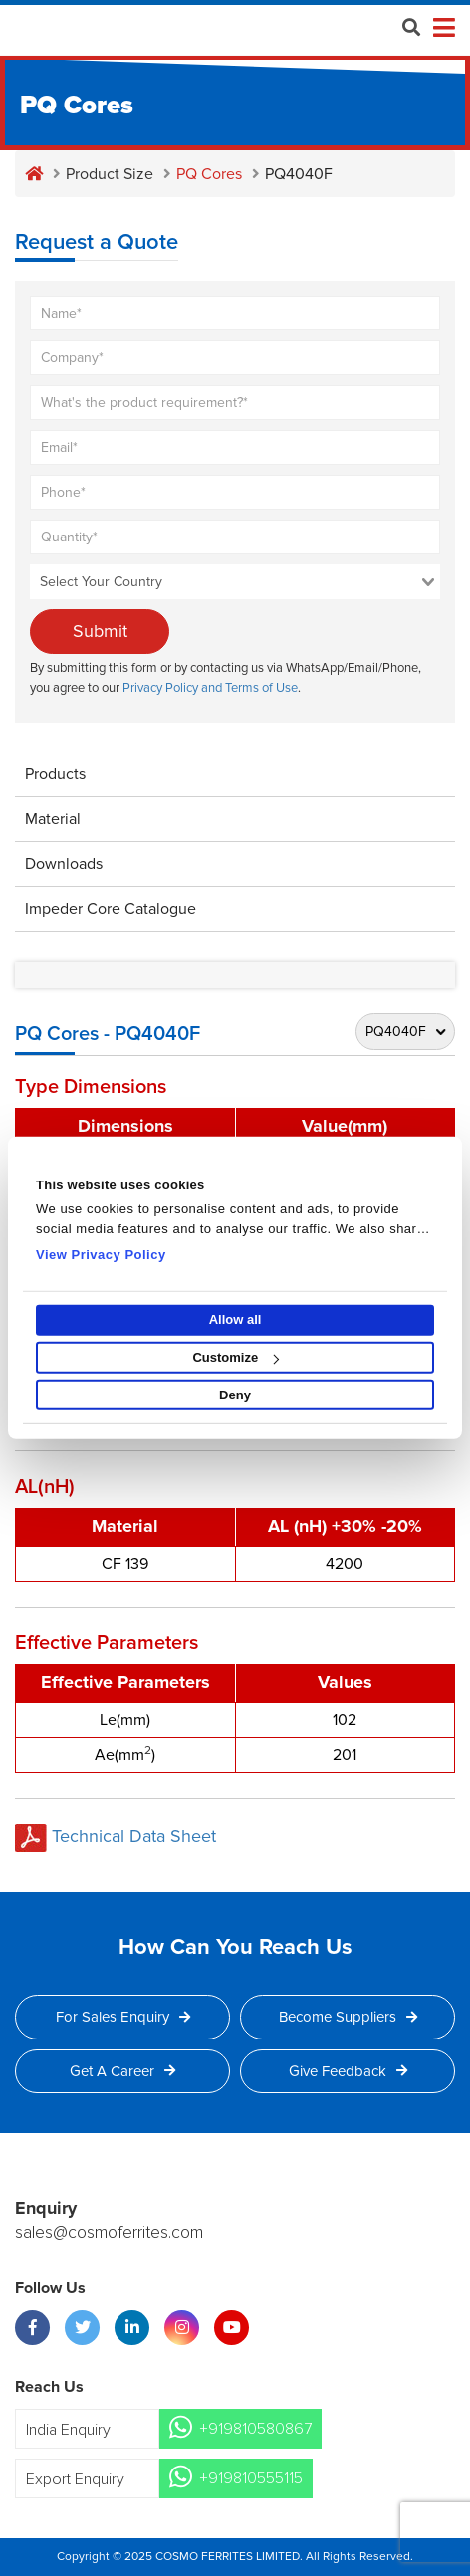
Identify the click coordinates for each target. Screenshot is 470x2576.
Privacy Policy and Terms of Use (210, 688)
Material (53, 819)
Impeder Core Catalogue (110, 909)
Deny (235, 1395)
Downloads (64, 864)
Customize (235, 1357)
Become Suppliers (348, 2017)
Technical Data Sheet (115, 1836)
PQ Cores (209, 174)
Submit (100, 631)
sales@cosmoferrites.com (109, 2233)
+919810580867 (255, 2429)
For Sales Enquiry (123, 2017)
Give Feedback (348, 2071)
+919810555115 (251, 2478)
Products (55, 774)
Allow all (235, 1319)
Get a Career (122, 2071)
